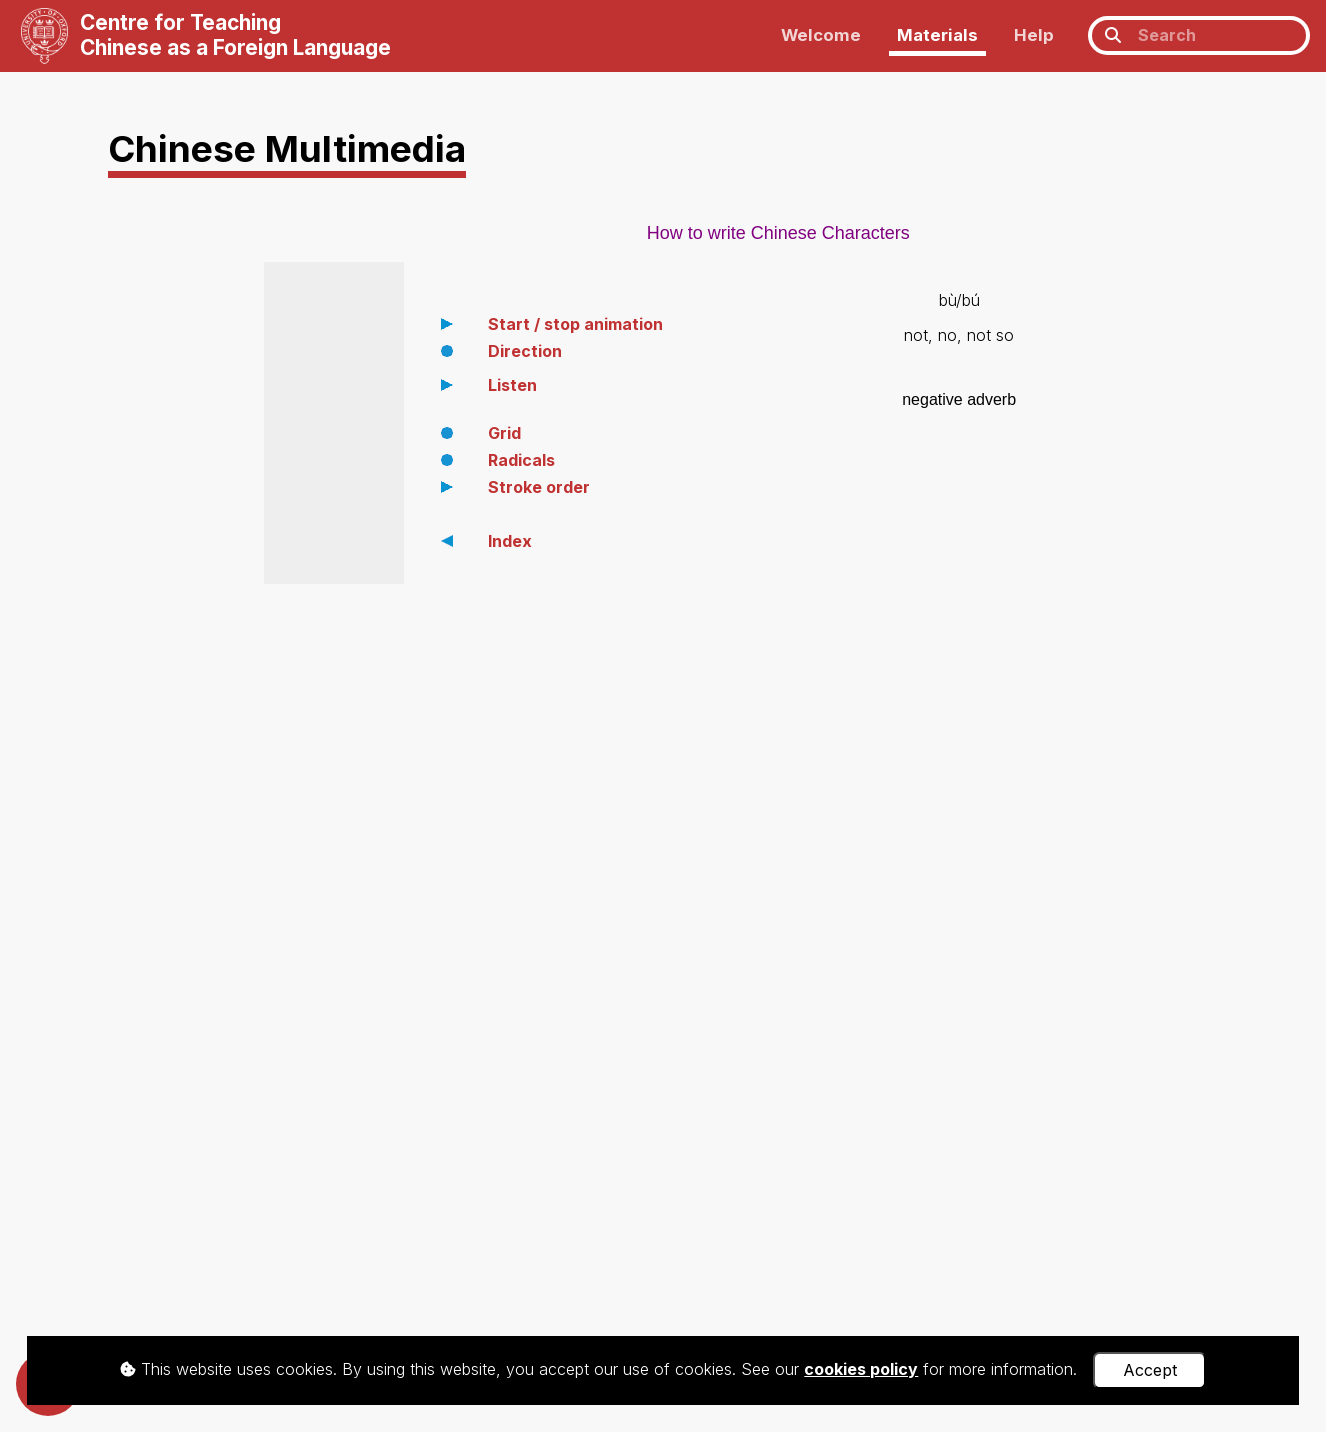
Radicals (521, 460)
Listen (512, 385)
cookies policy (861, 1369)
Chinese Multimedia (287, 148)
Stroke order (539, 487)
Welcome (821, 35)
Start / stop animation (575, 324)
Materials (937, 35)
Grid (504, 433)
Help (1034, 35)
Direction (525, 351)
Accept (1150, 1370)
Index (510, 541)
